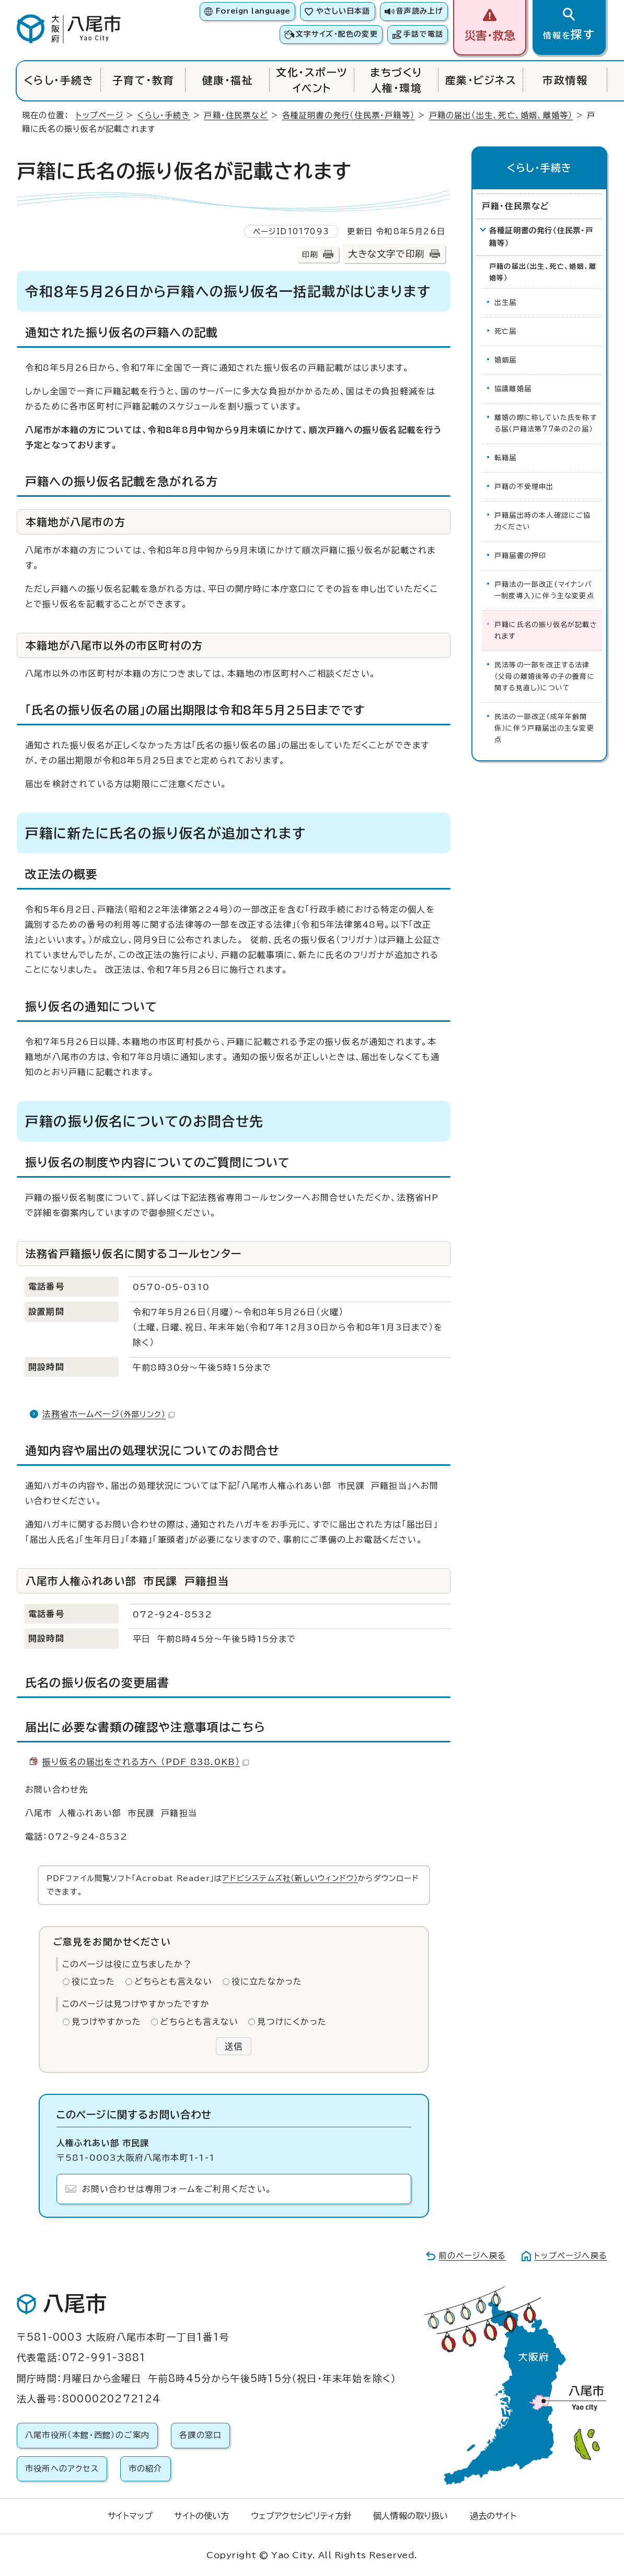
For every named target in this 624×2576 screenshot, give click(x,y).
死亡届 (505, 331)
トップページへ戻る (570, 2256)
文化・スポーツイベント (312, 80)
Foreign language (253, 11)
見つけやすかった (107, 2022)
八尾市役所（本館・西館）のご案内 (87, 2435)
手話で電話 (423, 34)
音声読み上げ (419, 11)
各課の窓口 (200, 2435)
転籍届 (505, 457)
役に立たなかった (267, 1981)
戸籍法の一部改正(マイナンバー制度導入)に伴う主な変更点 (544, 590)
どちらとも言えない (173, 1981)
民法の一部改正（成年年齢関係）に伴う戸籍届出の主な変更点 (544, 728)
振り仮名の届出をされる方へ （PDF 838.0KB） (145, 1762)
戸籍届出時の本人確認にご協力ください (542, 521)
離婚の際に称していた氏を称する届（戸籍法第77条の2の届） (545, 423)
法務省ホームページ (108, 1414)
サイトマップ (130, 2516)
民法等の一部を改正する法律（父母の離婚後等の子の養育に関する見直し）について (544, 676)
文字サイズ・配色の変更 (337, 34)
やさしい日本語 (343, 11)
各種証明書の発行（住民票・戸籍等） (348, 115)
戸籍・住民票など (236, 115)
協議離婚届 (512, 388)
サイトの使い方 (201, 2516)
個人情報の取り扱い (410, 2516)
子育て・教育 (143, 80)
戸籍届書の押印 (520, 555)
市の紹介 (146, 2468)
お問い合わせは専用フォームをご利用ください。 (177, 2189)
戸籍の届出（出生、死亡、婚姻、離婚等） (501, 115)
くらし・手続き (59, 80)
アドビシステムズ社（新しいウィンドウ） (290, 1878)
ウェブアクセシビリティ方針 (301, 2516)
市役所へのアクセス (62, 2468)
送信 (233, 2046)
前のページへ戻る (472, 2256)
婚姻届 (505, 360)
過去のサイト (493, 2516)
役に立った (93, 1981)
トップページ (99, 115)
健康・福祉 (227, 80)
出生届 (505, 302)
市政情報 (564, 80)
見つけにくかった (292, 2022)
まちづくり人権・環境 (396, 80)
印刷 (310, 254)
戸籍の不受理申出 (524, 486)
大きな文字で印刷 (386, 253)
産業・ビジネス (480, 80)
